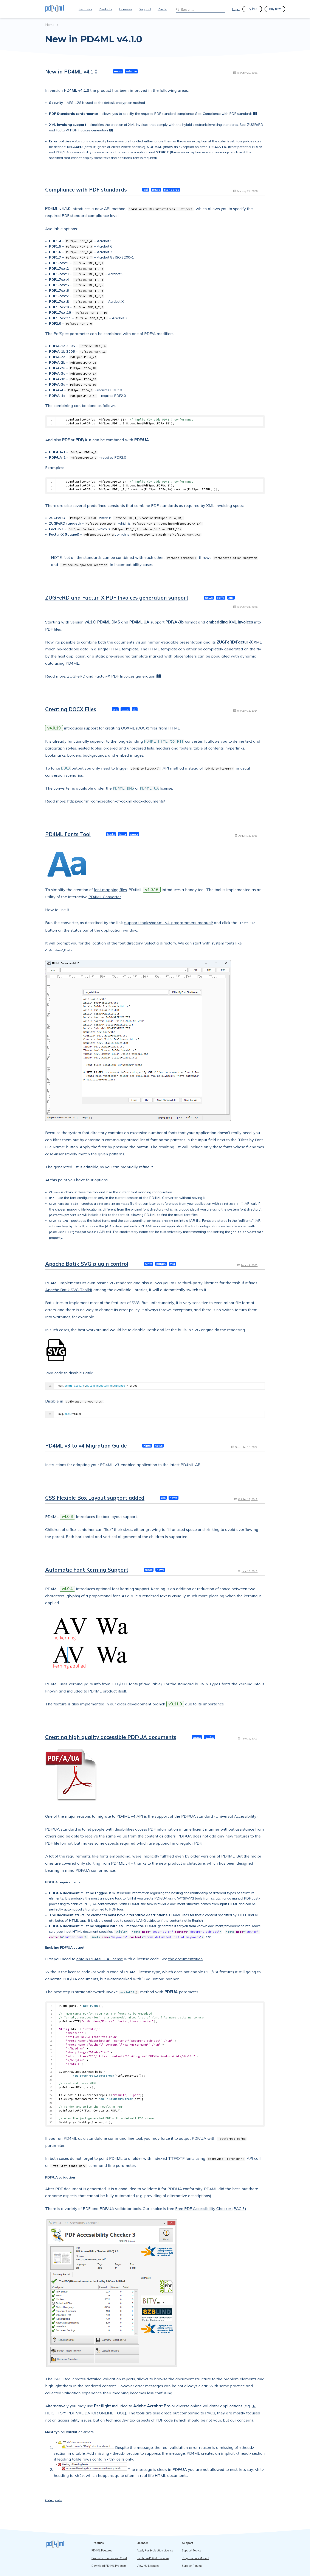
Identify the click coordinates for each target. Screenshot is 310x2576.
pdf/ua (209, 1737)
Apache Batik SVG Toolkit (68, 1289)
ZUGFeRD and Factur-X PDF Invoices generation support (116, 597)
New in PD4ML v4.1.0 (71, 71)
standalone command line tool (114, 2138)
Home (49, 25)
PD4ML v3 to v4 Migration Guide (86, 1445)
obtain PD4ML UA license (99, 1958)
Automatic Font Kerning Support (86, 1569)
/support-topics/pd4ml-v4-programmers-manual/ (168, 922)
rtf (134, 709)
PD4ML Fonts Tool (68, 834)
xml (231, 598)
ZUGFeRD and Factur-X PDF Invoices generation (114, 676)
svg (172, 1264)
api (145, 190)
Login (236, 9)
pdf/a (220, 598)
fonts (111, 834)
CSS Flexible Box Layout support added (94, 1497)
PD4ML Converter (104, 896)
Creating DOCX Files (70, 709)
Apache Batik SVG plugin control (86, 1264)
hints (122, 834)
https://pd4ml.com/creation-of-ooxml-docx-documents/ (116, 801)
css (163, 1498)
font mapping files (110, 889)
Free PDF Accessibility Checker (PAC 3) (210, 2208)
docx (125, 709)
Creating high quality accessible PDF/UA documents (110, 1737)
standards (171, 190)
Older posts (53, 2500)
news (118, 71)
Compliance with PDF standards (230, 113)
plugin (161, 1264)
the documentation (185, 1958)
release (131, 71)
